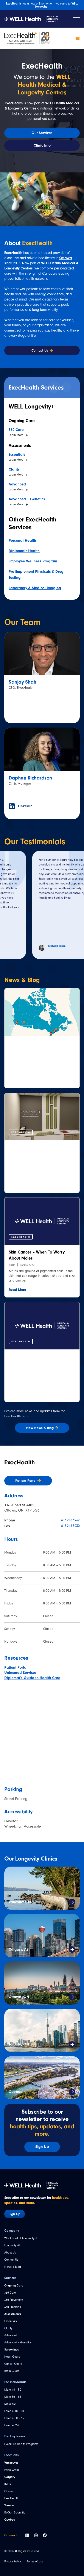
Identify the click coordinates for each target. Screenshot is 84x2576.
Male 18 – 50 (12, 2389)
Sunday (9, 1629)
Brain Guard (12, 2371)
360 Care (10, 2292)
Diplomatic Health (24, 551)
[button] (21, 1027)
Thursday (10, 1591)
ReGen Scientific (14, 2512)
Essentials (10, 2321)
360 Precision (12, 2307)
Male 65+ (10, 2404)
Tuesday (10, 1565)
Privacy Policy (12, 2561)
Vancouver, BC (21, 1902)
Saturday (10, 1616)
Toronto (9, 2505)
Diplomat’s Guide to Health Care (32, 1678)
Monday (10, 1552)
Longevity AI (12, 2245)
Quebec (15, 2091)
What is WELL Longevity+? (20, 2238)
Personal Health (22, 540)
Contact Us (11, 2259)
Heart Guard (12, 2356)
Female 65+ (11, 2425)
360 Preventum (13, 2300)
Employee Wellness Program (33, 561)
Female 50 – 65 (14, 2418)
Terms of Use (35, 2561)
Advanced (10, 2335)
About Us (10, 2252)
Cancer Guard (13, 2364)
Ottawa (9, 2491)
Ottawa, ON (19, 1997)
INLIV (7, 2484)
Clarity (8, 2328)
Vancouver (11, 2463)
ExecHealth (11, 2498)
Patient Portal (16, 1667)
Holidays (10, 1641)
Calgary (9, 2477)
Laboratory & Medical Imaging (35, 588)
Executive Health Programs (21, 2444)
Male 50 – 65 (12, 2397)
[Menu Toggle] (77, 38)
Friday (8, 1603)
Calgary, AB (19, 1949)
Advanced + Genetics (17, 2342)
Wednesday (13, 1578)
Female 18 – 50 (14, 2411)
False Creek (11, 2470)
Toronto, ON (19, 2044)
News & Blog (12, 2267)
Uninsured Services (20, 1672)
